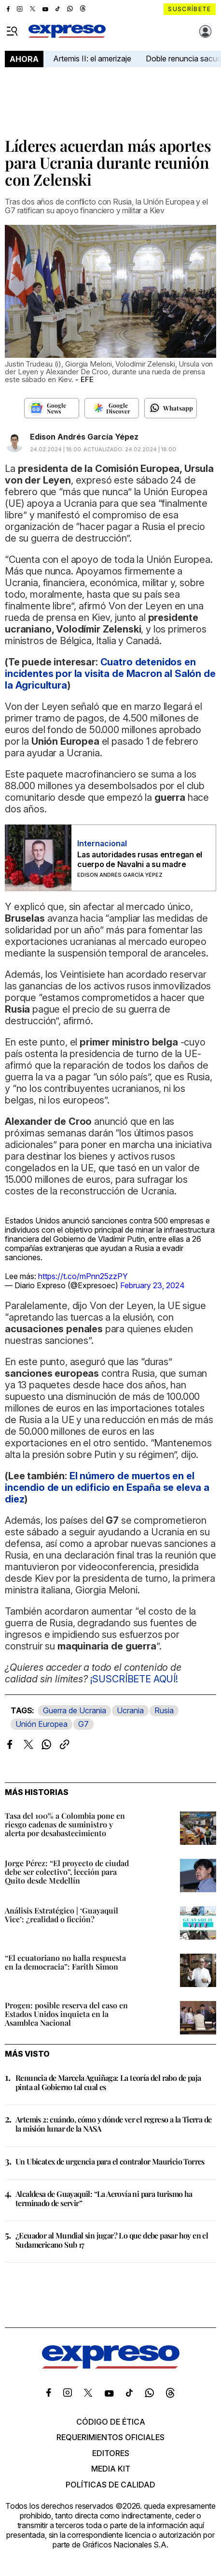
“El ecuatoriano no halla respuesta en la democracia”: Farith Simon (65, 1962)
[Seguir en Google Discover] (111, 408)
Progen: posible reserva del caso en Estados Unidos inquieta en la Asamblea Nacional (66, 2014)
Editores (110, 2453)
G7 (83, 1724)
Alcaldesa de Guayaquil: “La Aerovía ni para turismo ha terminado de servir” (104, 2198)
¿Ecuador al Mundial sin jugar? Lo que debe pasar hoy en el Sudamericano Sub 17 (111, 2240)
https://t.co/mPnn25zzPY (83, 1276)
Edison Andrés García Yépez (84, 437)
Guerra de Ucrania (74, 1710)
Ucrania (130, 1710)
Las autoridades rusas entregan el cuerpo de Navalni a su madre (139, 859)
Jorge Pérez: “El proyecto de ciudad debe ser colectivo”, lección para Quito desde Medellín (67, 1871)
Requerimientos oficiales (110, 2437)
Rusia (164, 1710)
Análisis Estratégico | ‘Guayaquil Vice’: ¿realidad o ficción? (61, 1914)
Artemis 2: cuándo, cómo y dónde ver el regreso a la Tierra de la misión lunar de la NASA (113, 2124)
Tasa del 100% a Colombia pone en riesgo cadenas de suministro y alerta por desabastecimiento (65, 1824)
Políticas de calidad (110, 2484)
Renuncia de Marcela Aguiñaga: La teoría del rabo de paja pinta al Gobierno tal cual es (108, 2082)
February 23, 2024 (152, 1285)
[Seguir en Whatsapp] (170, 408)
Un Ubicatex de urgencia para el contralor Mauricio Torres (110, 2161)
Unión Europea (41, 1724)
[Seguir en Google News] (51, 408)
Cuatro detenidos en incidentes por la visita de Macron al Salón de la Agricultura (110, 673)
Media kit (110, 2468)
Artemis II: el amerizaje (92, 58)
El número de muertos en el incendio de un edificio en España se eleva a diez (107, 1487)
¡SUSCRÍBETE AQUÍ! (134, 1679)
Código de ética (110, 2421)
